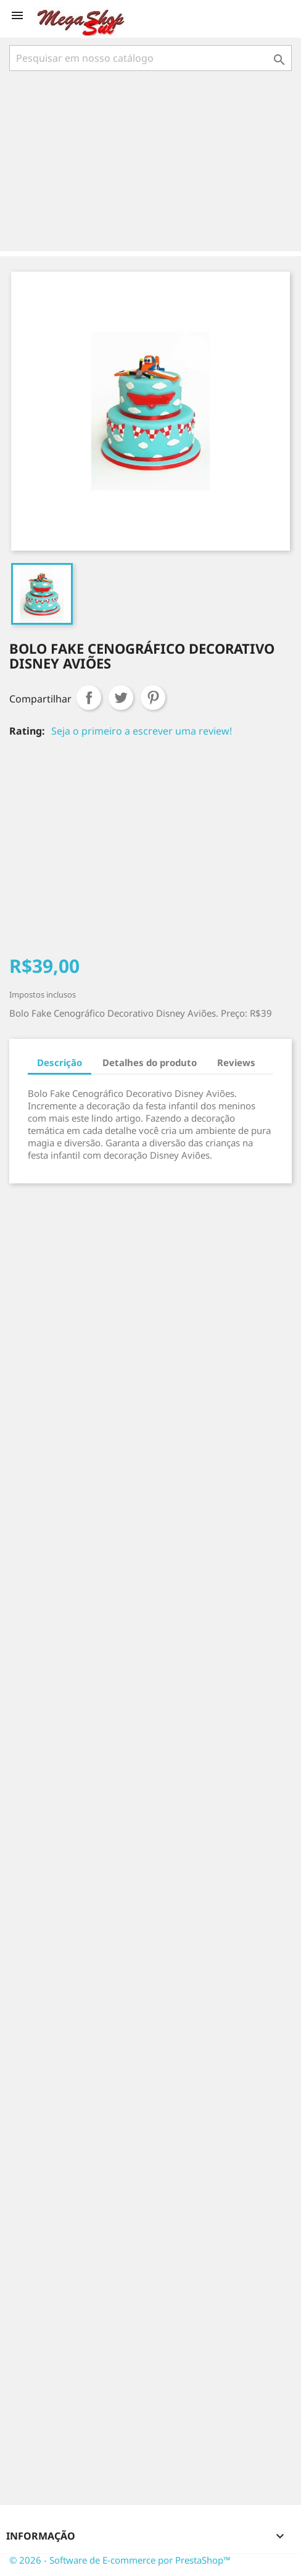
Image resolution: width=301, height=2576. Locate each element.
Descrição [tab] (59, 1062)
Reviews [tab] (236, 1062)
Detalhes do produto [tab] (149, 1062)
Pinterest (153, 697)
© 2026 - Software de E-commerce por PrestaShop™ (120, 2560)
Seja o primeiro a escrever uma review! (141, 731)
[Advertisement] (153, 162)
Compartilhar (88, 697)
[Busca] (150, 58)
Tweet (121, 697)
